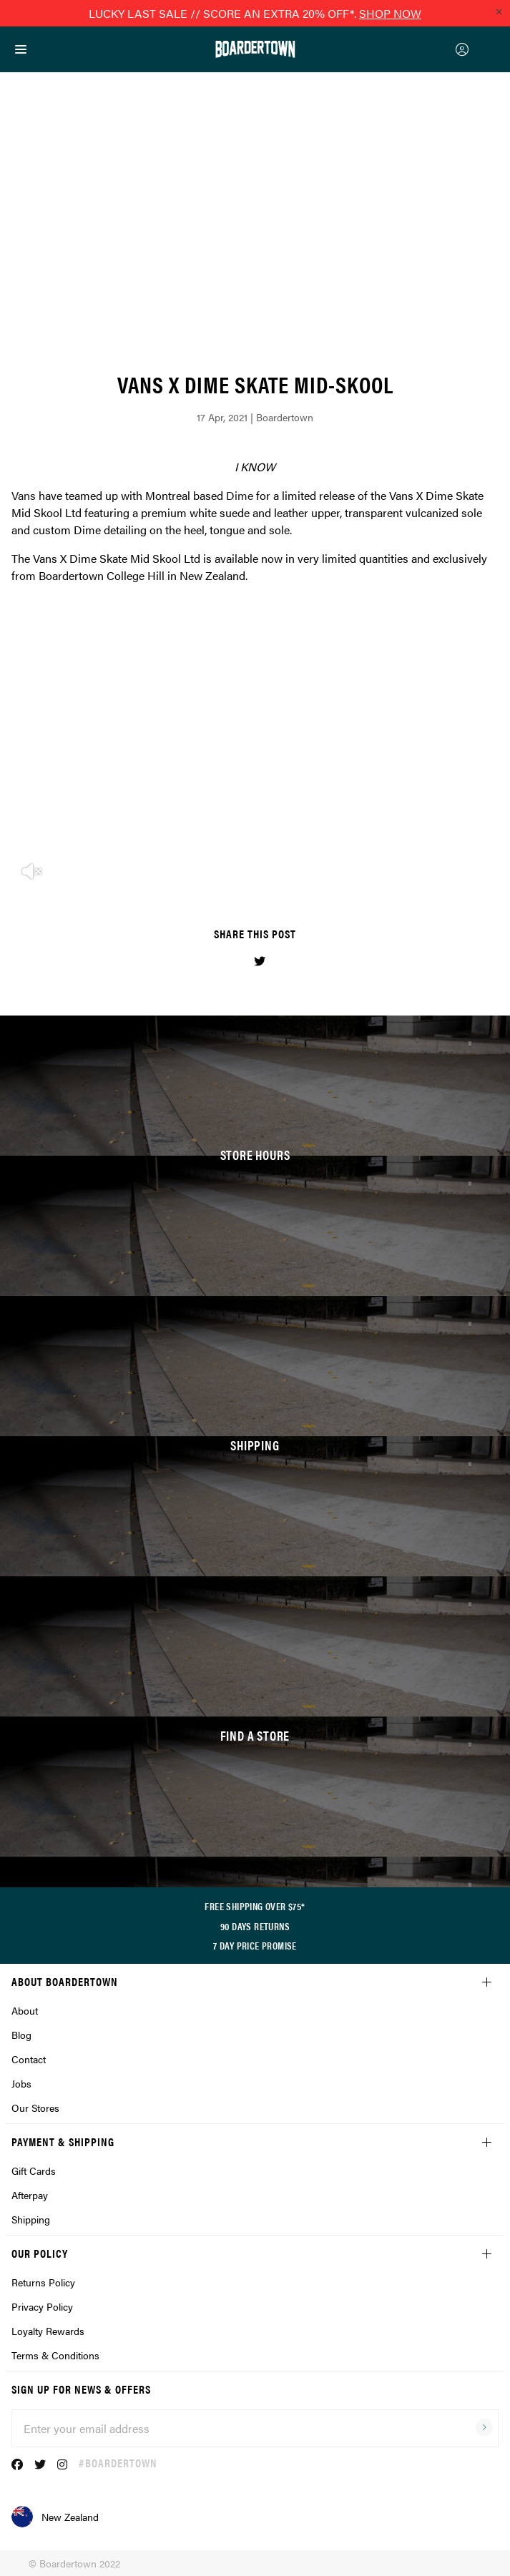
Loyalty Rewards (47, 2331)
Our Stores (35, 2107)
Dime (239, 495)
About (24, 2010)
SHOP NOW (390, 13)
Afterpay (29, 2195)
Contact (28, 2059)
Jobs (21, 2083)
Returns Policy (43, 2282)
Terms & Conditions (55, 2355)
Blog (21, 2034)
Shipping (30, 2219)
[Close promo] (498, 11)
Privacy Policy (42, 2306)
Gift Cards (33, 2170)
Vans (23, 495)
